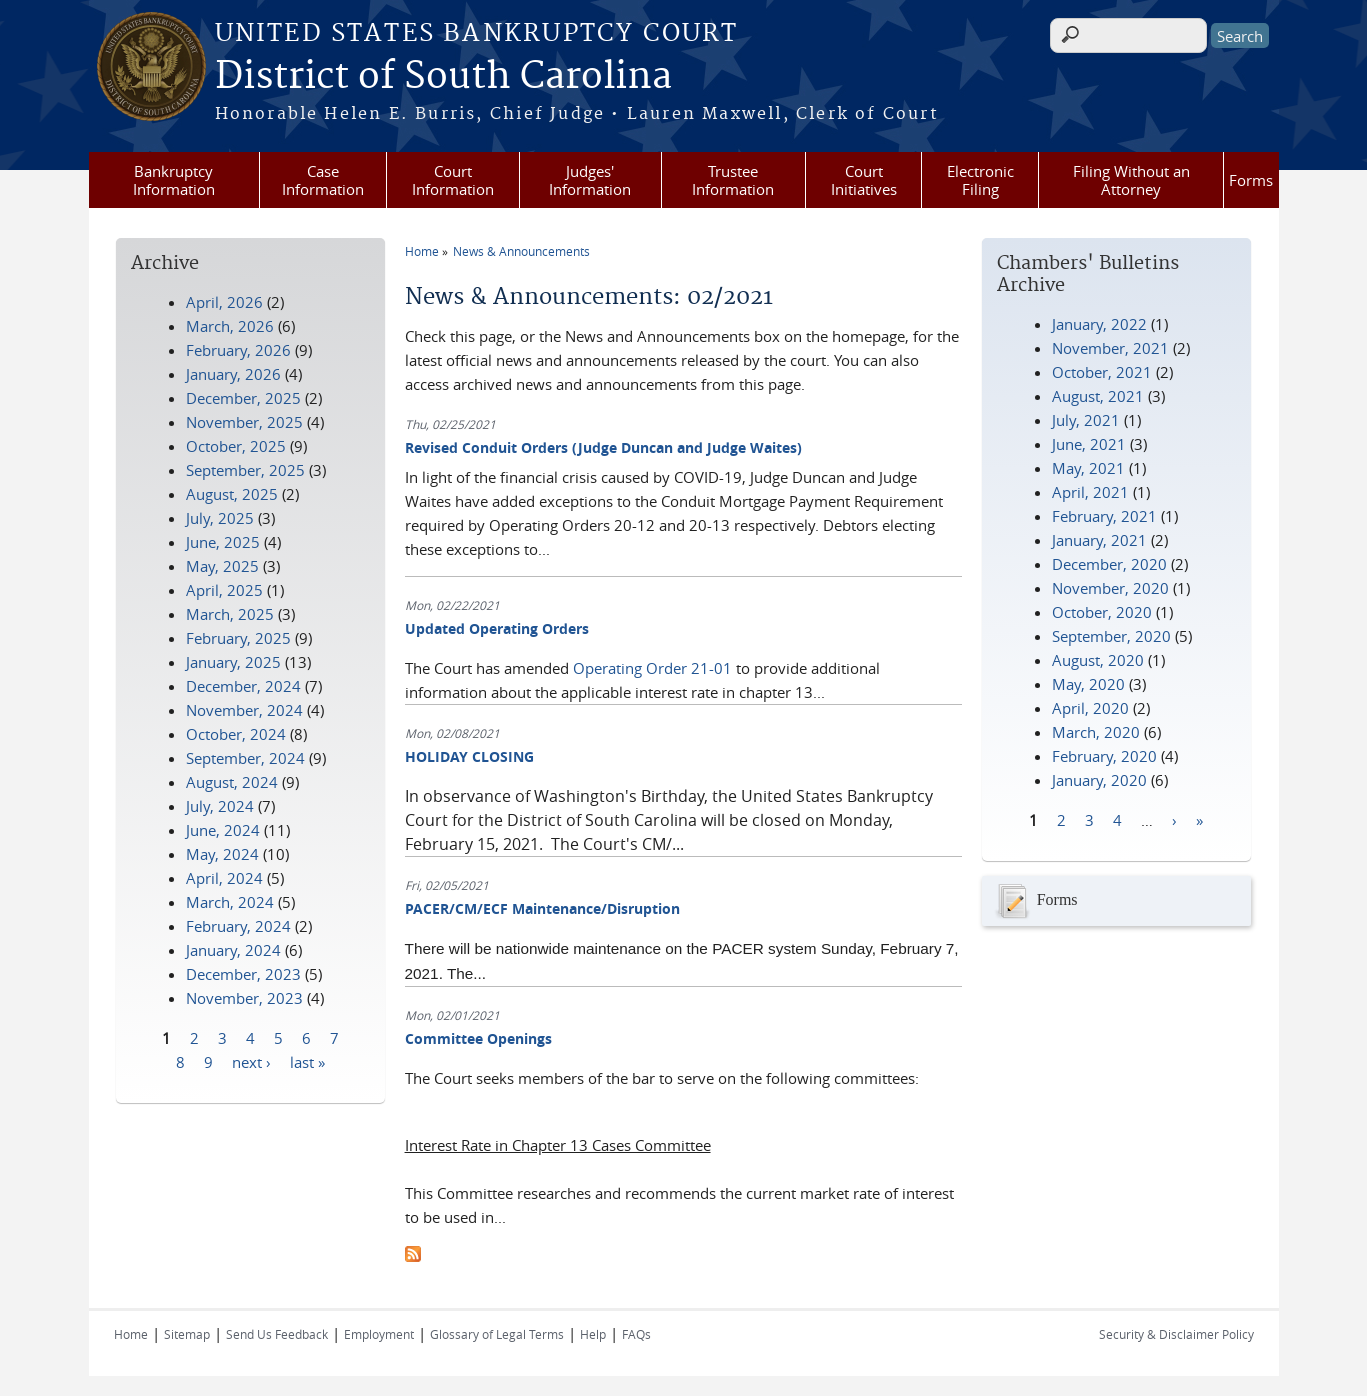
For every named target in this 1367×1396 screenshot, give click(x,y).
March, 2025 (230, 614)
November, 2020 (1110, 588)
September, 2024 (245, 758)
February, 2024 (238, 926)
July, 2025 (220, 518)
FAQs (636, 1334)
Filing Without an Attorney (1131, 180)
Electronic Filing (980, 180)
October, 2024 (236, 734)
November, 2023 (244, 998)
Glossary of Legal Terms (497, 1334)
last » (307, 1061)
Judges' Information (590, 180)
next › (251, 1061)
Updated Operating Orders (497, 628)
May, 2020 (1088, 684)
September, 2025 (245, 470)
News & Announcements (521, 251)
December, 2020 (1109, 564)
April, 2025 (224, 590)
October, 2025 (236, 446)
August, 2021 (1098, 396)
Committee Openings (478, 1038)
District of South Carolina (443, 77)
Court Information (453, 180)
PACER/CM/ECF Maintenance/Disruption (542, 908)
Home (422, 251)
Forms (1251, 180)
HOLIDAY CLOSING (469, 756)
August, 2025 (232, 494)
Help (593, 1334)
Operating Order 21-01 (652, 668)
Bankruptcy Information (174, 180)
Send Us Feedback (277, 1334)
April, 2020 (1090, 708)
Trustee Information (733, 180)
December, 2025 (243, 398)
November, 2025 (244, 422)
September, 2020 (1111, 636)
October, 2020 (1102, 612)
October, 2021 (1102, 372)
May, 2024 (222, 854)
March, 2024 (230, 902)
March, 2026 (230, 326)
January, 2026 (233, 374)
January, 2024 (233, 950)
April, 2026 (224, 302)
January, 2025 (233, 662)
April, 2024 (224, 878)
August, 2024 (232, 782)
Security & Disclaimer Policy (1176, 1334)
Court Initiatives (864, 180)
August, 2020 (1098, 660)
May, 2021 (1088, 468)
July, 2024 (220, 806)
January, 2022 (1099, 324)
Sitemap (187, 1334)
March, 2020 (1096, 732)
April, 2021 (1090, 492)
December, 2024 (243, 686)
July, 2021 (1086, 420)
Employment (379, 1334)
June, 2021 (1089, 444)
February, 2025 (238, 638)
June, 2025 (223, 542)
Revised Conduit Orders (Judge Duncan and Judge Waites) (603, 447)
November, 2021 (1110, 348)
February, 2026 (238, 350)
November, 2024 (244, 710)
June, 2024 (223, 830)
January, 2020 (1099, 780)
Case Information (323, 180)
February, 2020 (1104, 756)
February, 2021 (1104, 516)
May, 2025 (222, 566)
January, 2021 (1099, 540)
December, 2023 (243, 974)
